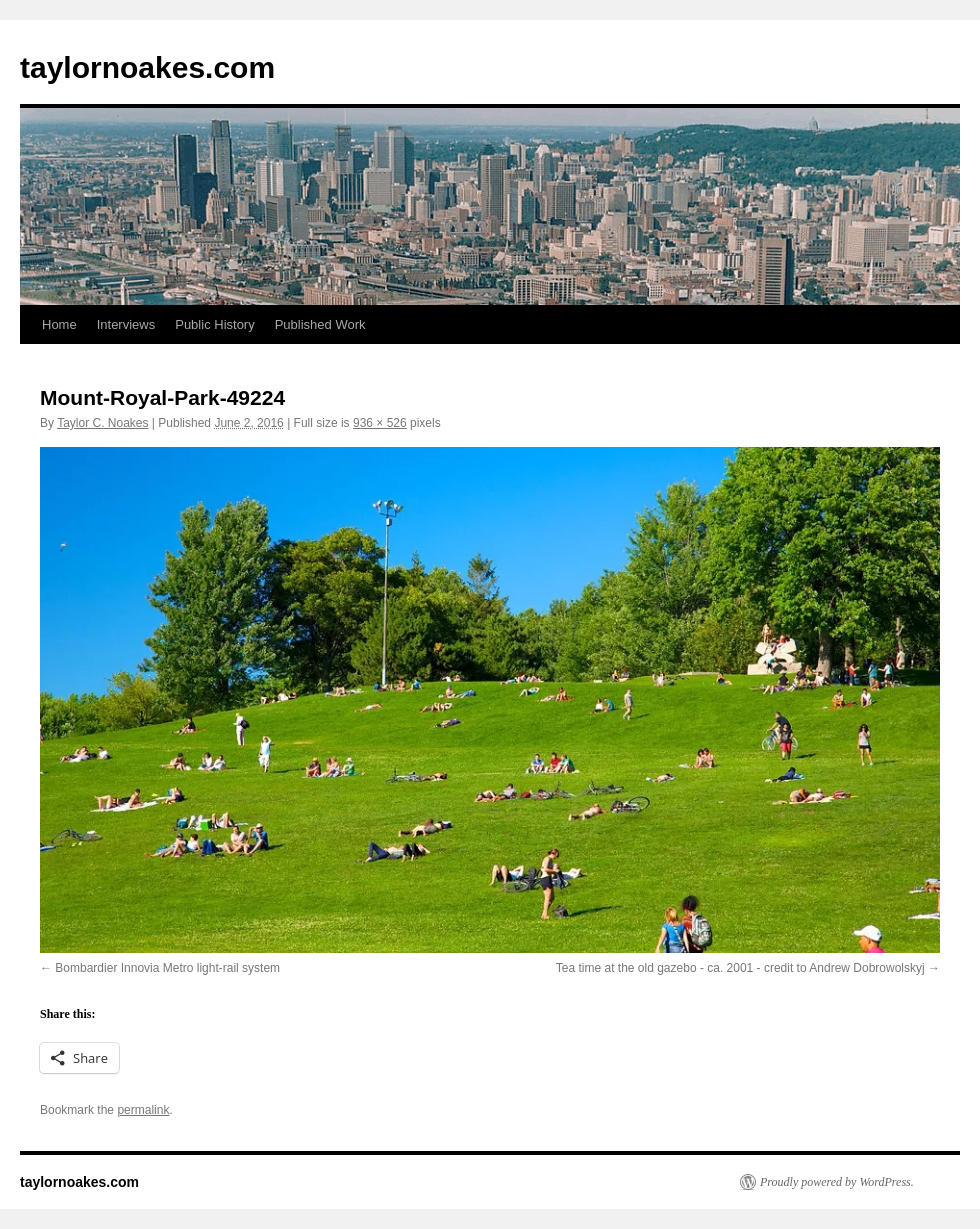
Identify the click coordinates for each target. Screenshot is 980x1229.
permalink (143, 1110)
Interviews (126, 324)
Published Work (320, 324)
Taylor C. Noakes (102, 423)
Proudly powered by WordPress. (837, 1182)
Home (59, 324)
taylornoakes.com (147, 67)
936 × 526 (380, 423)
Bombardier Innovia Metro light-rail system (167, 968)
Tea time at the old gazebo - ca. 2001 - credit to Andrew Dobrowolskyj (740, 968)
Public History (214, 324)
